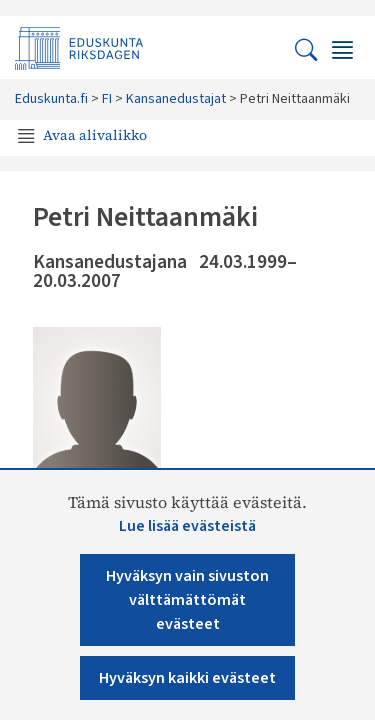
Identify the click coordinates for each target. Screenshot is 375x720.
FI (107, 99)
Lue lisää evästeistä (187, 526)
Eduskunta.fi (51, 99)
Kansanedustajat (176, 99)
